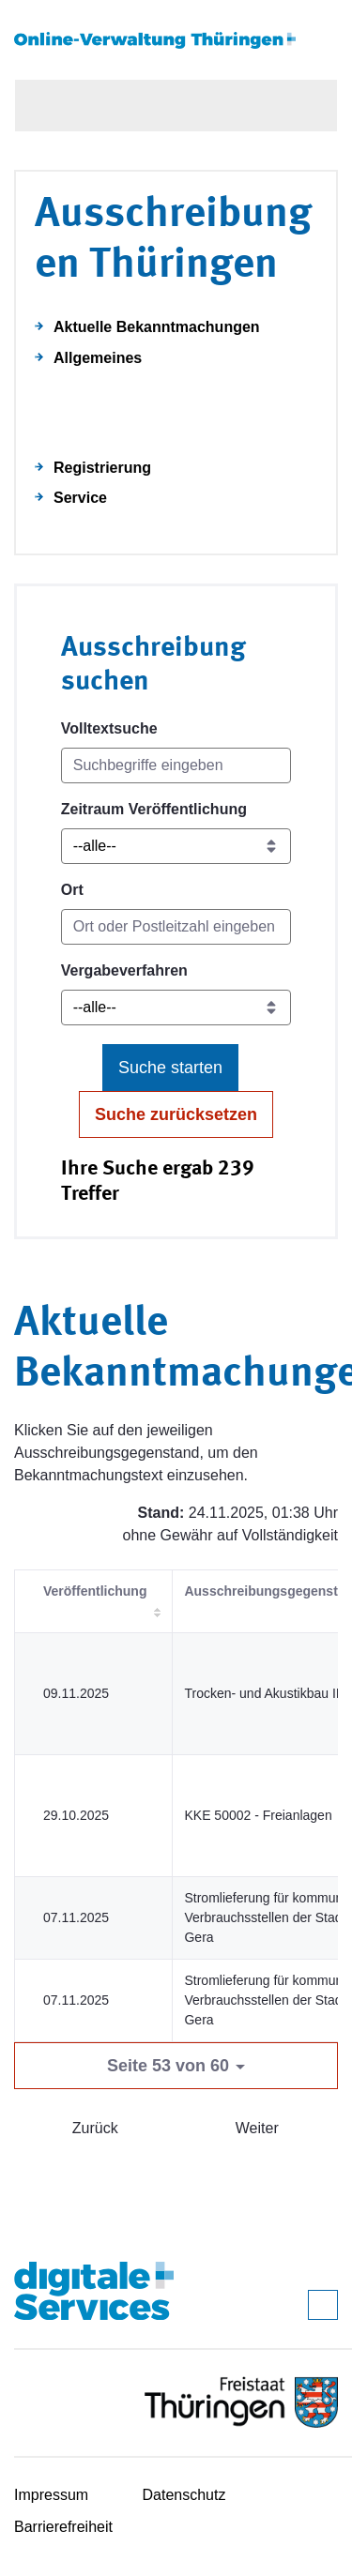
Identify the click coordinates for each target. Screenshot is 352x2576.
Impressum (51, 2495)
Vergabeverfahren (124, 970)
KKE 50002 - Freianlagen (257, 1815)
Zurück (95, 2128)
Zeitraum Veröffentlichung (154, 809)
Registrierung (102, 468)
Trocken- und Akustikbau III (263, 1693)
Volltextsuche (109, 728)
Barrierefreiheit (63, 2527)
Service (80, 498)
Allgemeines (98, 358)
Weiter (257, 2128)
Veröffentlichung (94, 1591)
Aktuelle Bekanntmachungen (157, 327)
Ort (72, 890)
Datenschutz (184, 2495)
